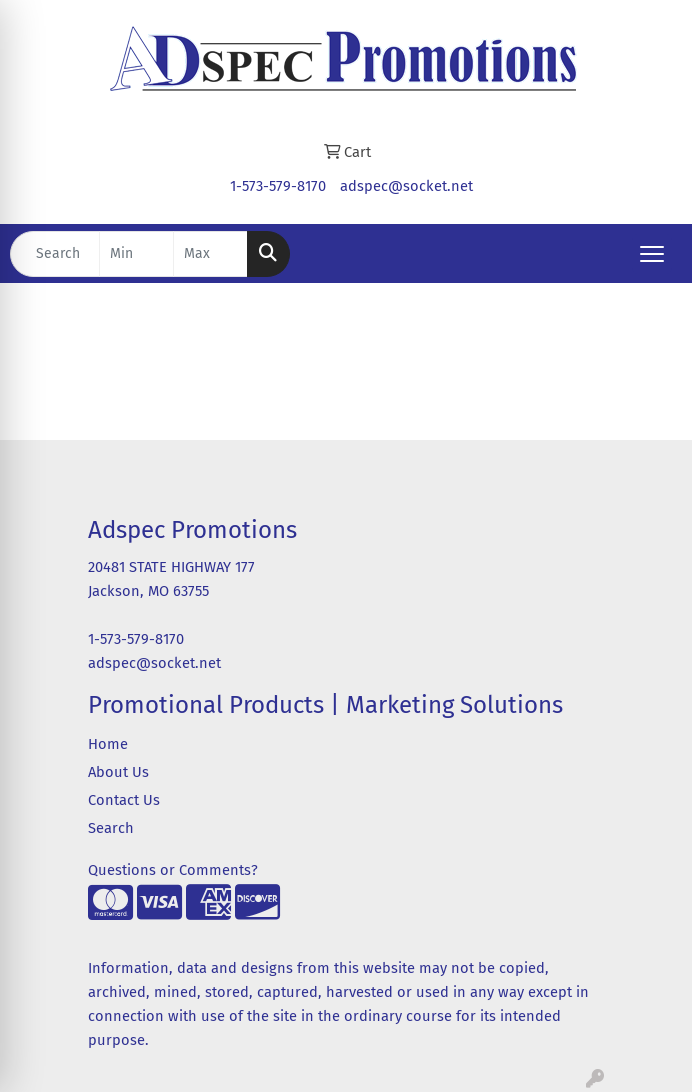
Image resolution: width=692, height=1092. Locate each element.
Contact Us (124, 800)
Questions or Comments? (173, 870)
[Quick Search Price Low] (136, 254)
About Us (118, 772)
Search (111, 828)
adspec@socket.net (406, 186)
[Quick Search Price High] (210, 254)
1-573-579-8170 (278, 186)
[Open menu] (652, 254)
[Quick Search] (55, 254)
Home (108, 744)
